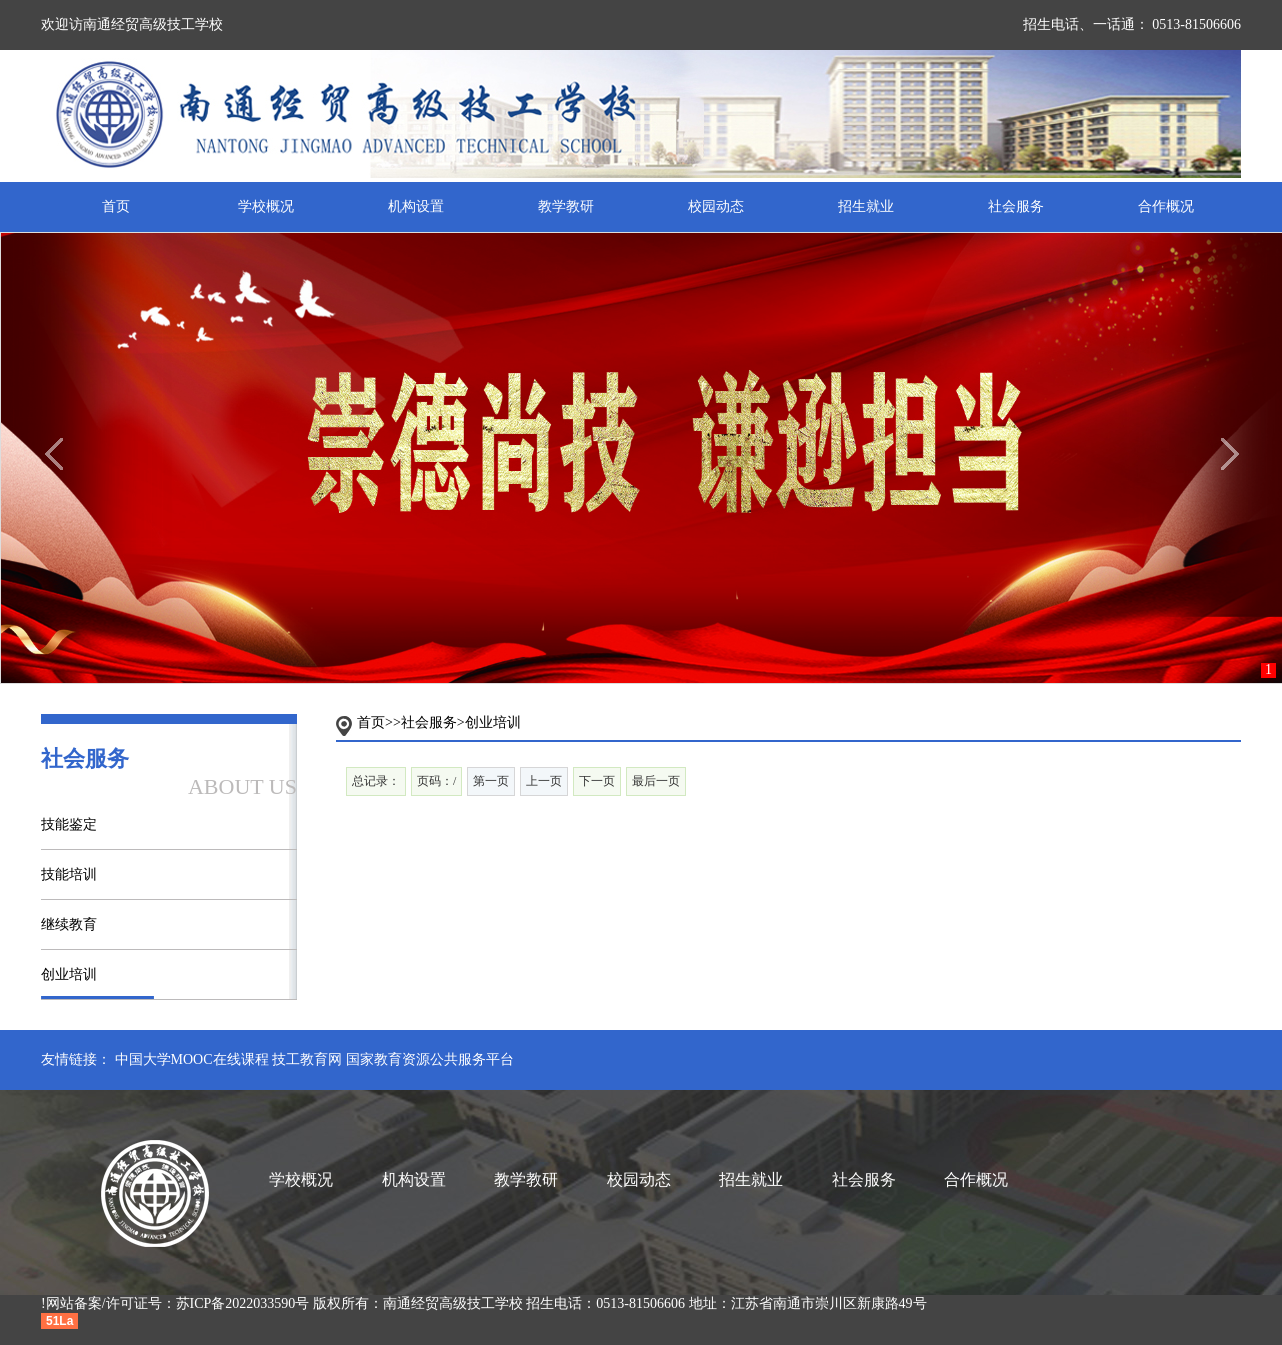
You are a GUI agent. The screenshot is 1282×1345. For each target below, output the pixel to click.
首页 (116, 206)
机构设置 (416, 206)
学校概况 (266, 206)
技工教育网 (307, 1059)
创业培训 (69, 974)
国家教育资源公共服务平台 (430, 1059)
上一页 (544, 781)
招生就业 (866, 206)
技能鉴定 (69, 824)
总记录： (376, 781)
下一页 (597, 781)
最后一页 (656, 781)
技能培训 (69, 874)
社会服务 (1016, 206)
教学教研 (566, 206)
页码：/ (436, 781)
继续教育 (69, 924)
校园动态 (716, 206)
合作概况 (1166, 206)
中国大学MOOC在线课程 (192, 1059)
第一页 (491, 781)
